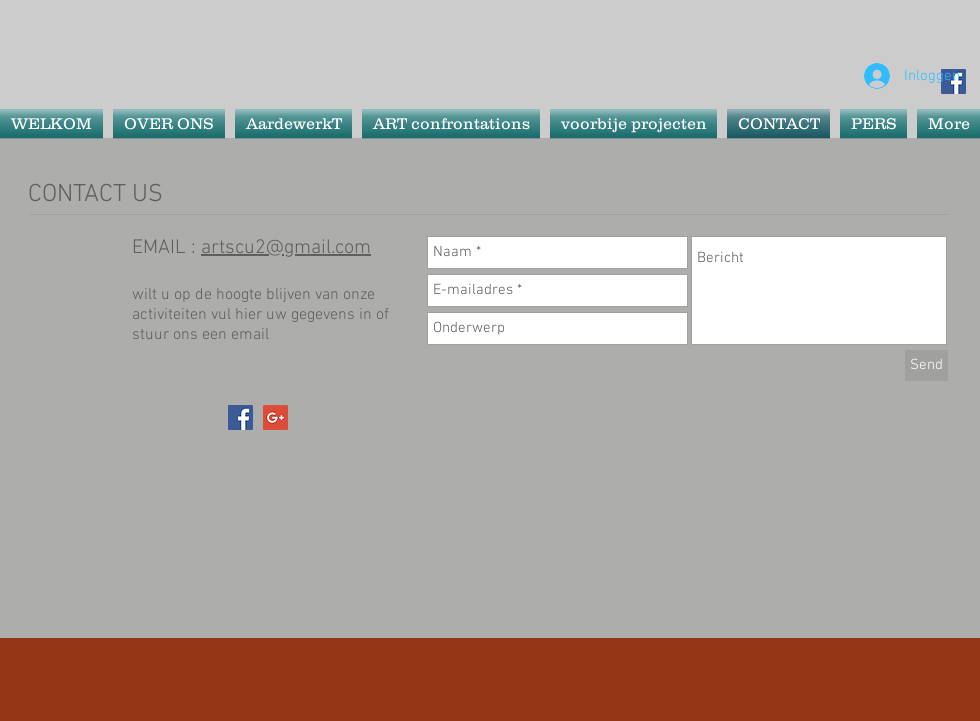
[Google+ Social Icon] (275, 417)
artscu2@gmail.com (286, 248)
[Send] (926, 365)
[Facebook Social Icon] (240, 417)
